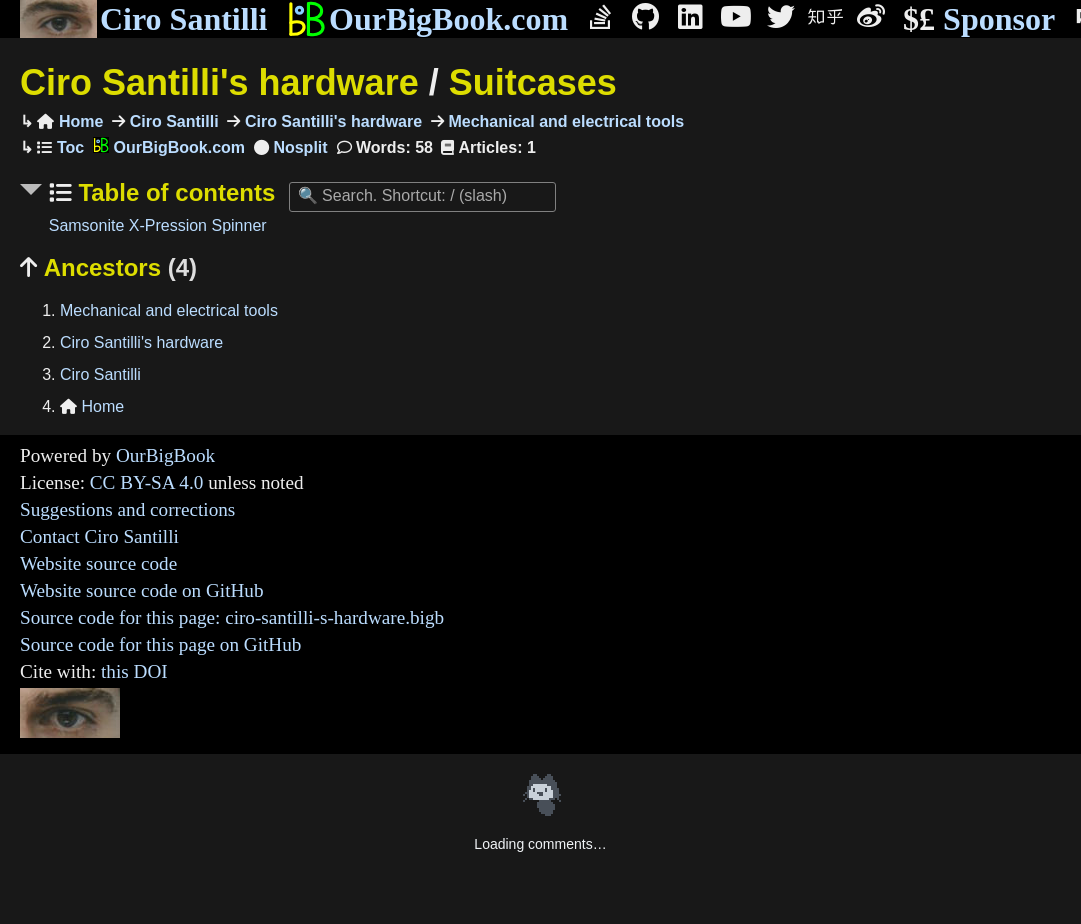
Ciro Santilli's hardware (219, 82)
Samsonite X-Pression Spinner (158, 225)
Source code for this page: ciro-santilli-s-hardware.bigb (232, 617)
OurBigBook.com (427, 19)
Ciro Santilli (143, 19)
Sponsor (979, 19)
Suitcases (533, 82)
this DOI (134, 671)
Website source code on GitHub (142, 590)
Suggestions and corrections (127, 509)
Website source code (98, 563)
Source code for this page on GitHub (160, 644)
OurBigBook (165, 455)
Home (70, 121)
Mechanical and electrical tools (564, 121)
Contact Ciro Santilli (99, 536)
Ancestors (108, 267)
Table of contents (174, 192)
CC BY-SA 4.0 (147, 482)
